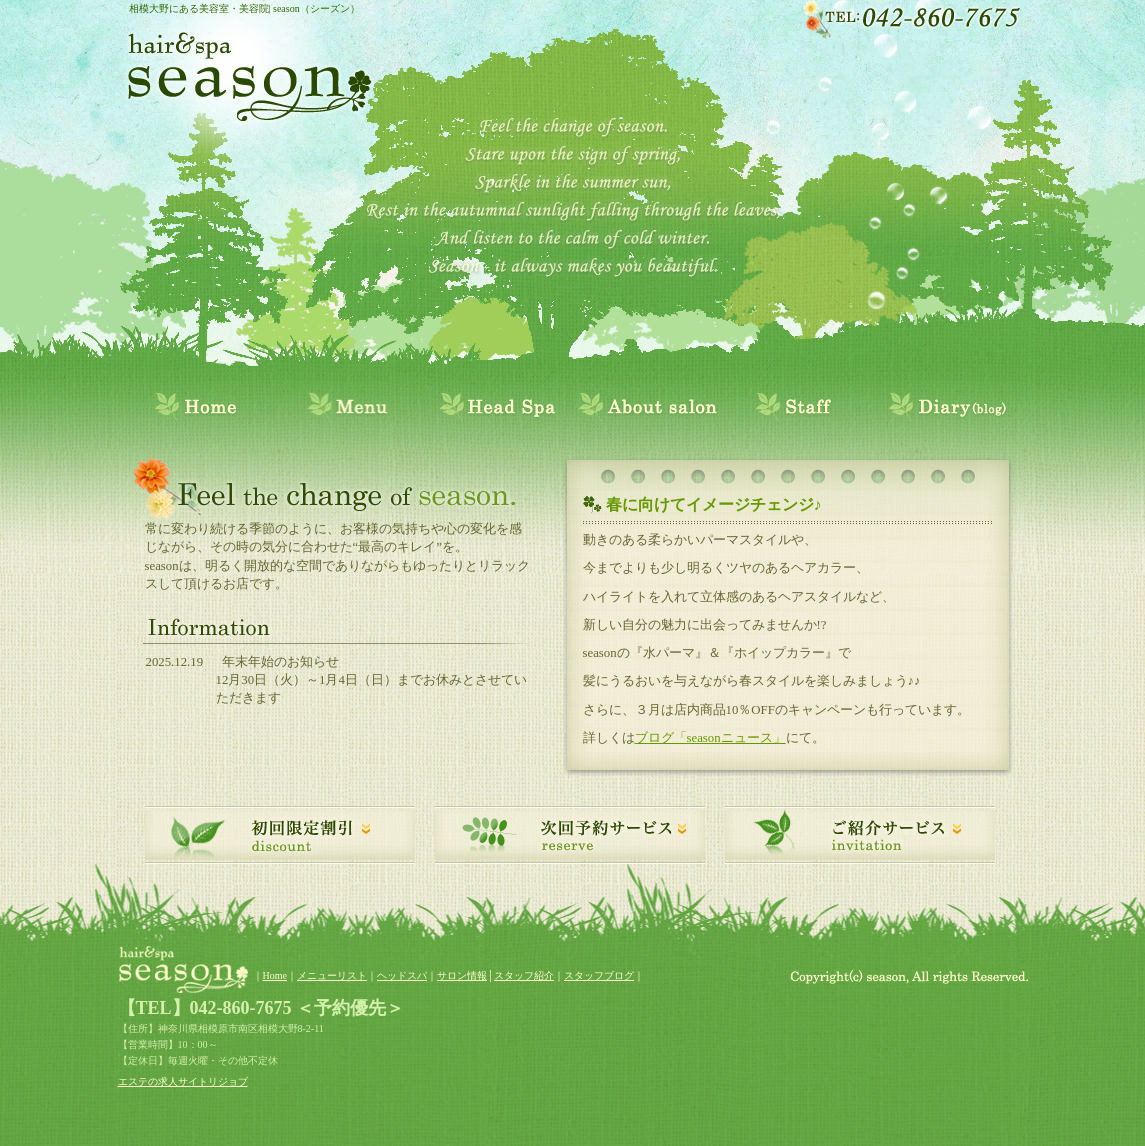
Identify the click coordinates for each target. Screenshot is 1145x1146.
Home (275, 975)
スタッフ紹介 (524, 975)
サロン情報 (462, 975)
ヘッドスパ (402, 975)
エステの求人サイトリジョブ (183, 1081)
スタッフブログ (599, 975)
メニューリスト (332, 975)
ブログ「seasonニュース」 (710, 738)
